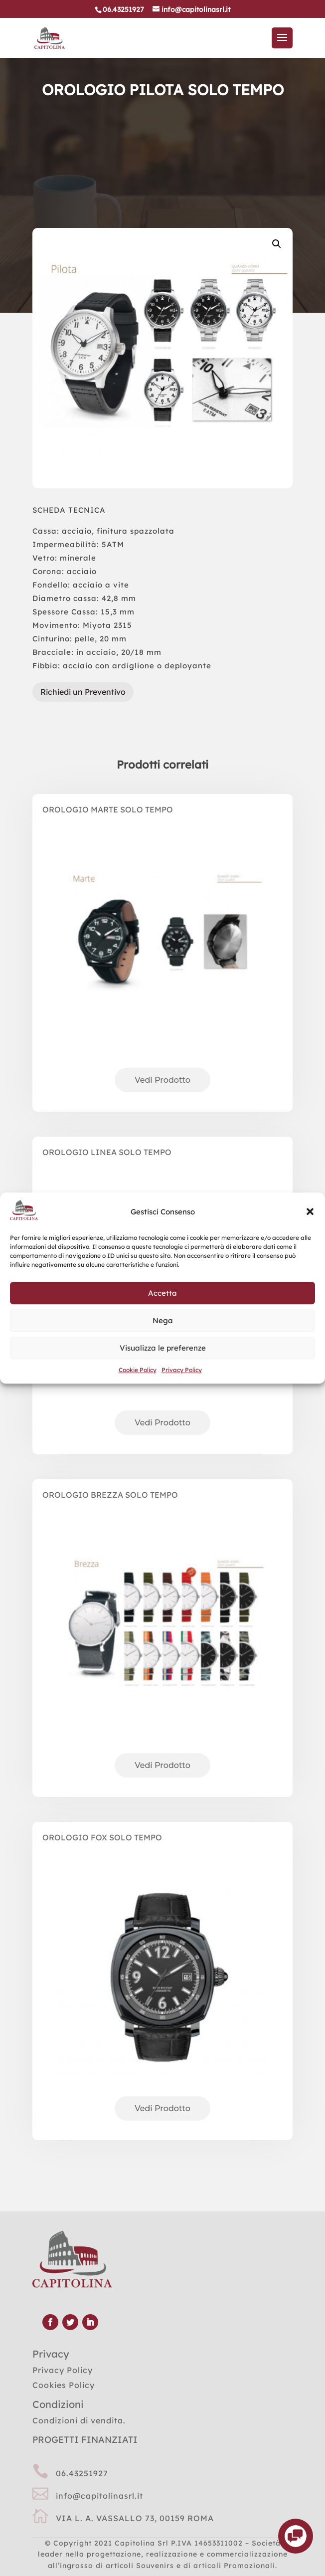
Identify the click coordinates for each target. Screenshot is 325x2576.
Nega (163, 1320)
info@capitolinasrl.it (99, 2496)
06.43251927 (82, 2473)
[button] (310, 1212)
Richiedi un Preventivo (83, 692)
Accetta (162, 1293)
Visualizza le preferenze (163, 1348)
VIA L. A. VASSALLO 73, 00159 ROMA (135, 2518)
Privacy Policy (182, 1370)
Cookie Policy (138, 1370)
